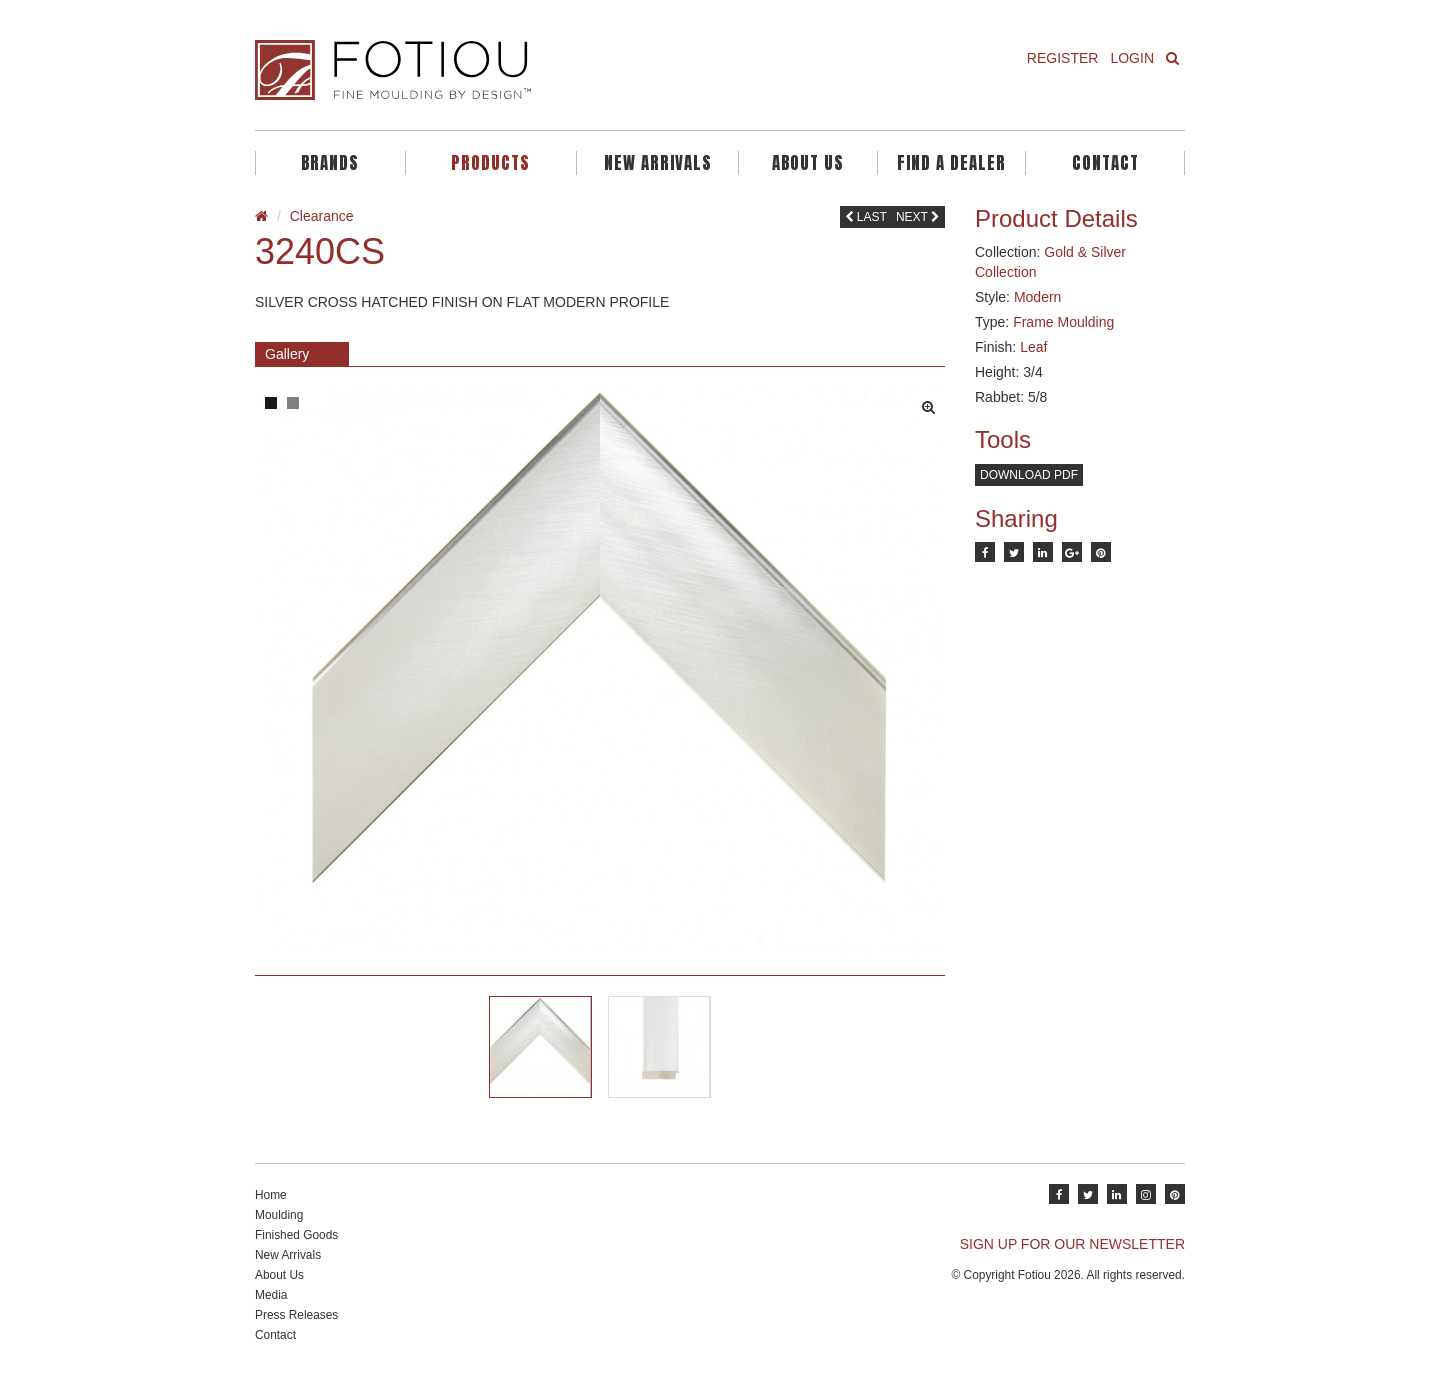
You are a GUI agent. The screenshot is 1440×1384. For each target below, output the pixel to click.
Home (271, 1195)
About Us (808, 163)
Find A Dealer (951, 163)
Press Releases (296, 1315)
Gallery (287, 354)
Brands (330, 163)
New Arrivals (658, 163)
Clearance (322, 216)
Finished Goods (296, 1235)
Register (1063, 58)
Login (1132, 58)
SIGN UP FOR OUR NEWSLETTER (1072, 1244)
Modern (1037, 297)
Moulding (279, 1215)
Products (490, 163)
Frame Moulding (1063, 322)
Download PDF (1029, 475)
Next (918, 217)
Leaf (1033, 347)
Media (271, 1295)
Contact (1105, 163)
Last (866, 217)
